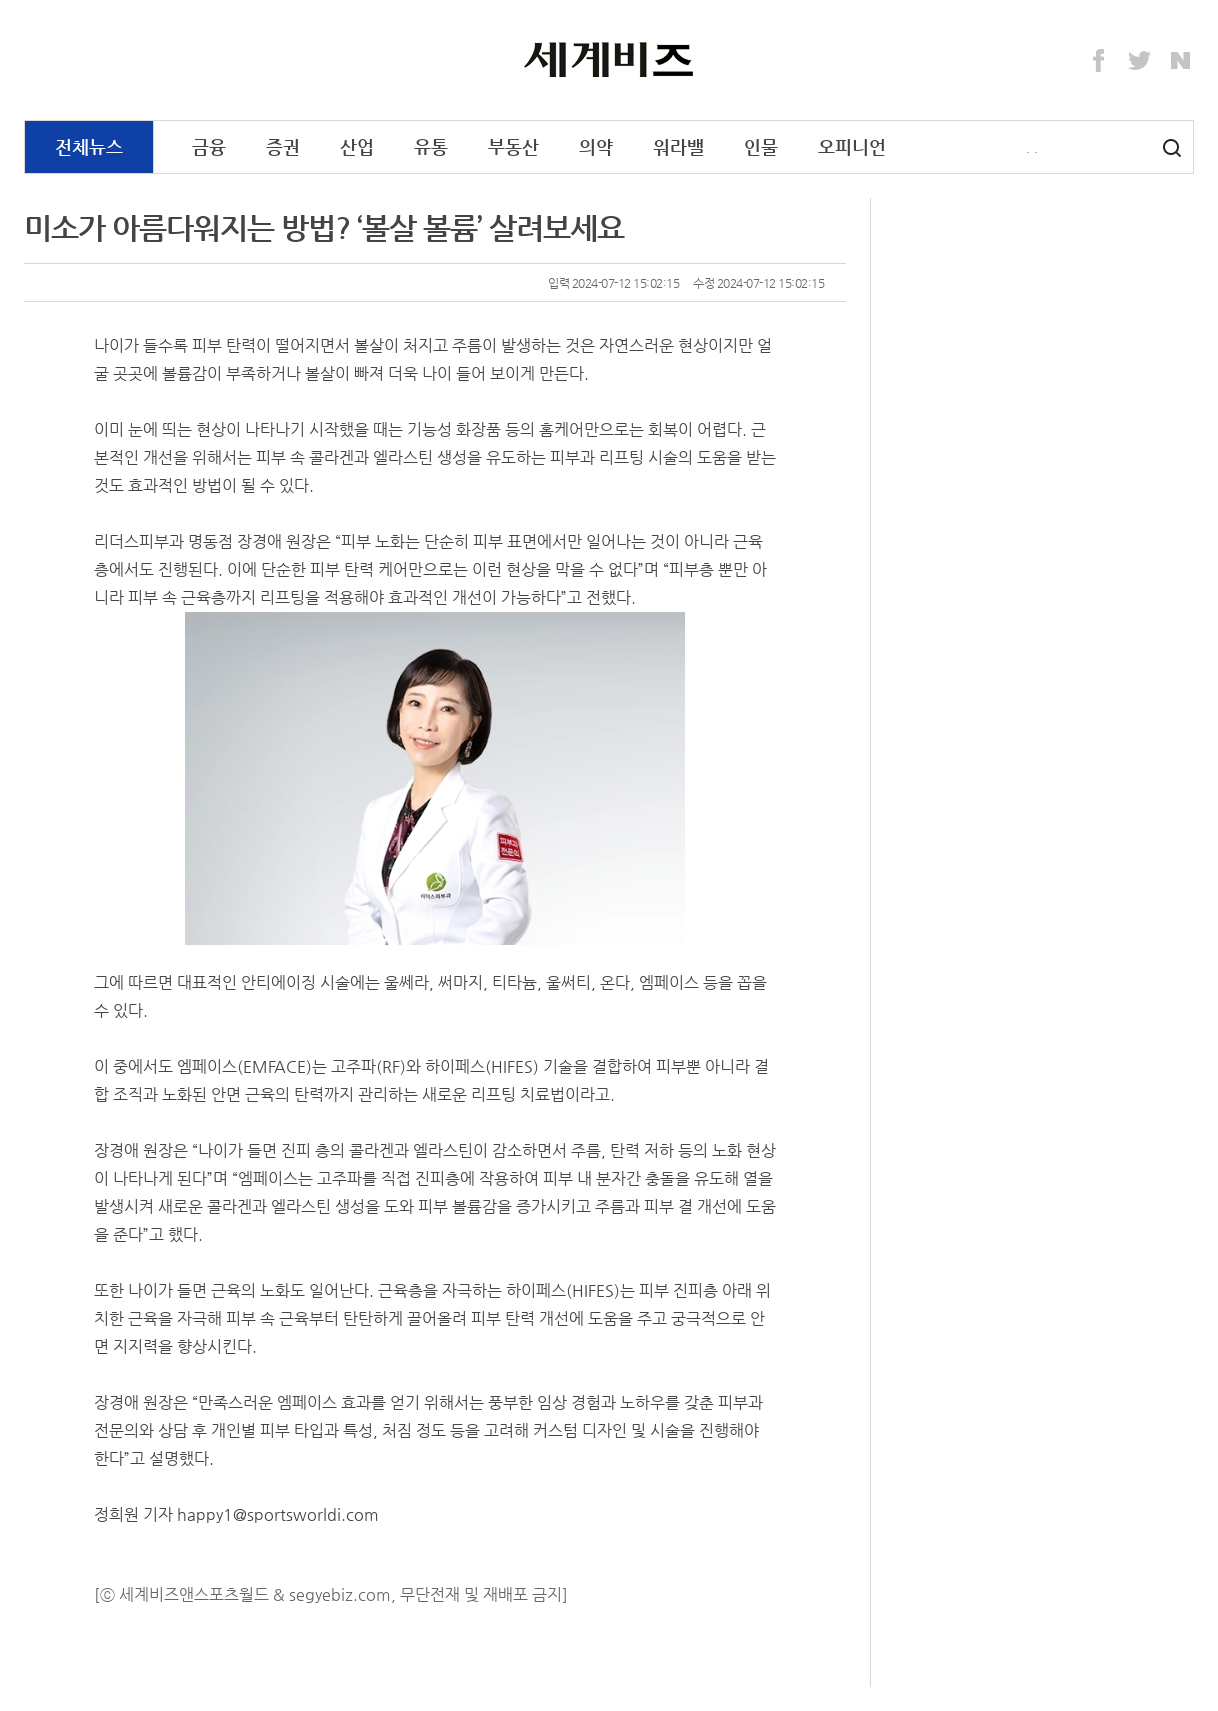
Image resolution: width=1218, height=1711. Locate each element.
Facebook (1099, 61)
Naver (1181, 61)
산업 (357, 146)
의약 (596, 146)
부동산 (513, 146)
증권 (283, 146)
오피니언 (852, 146)
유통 (431, 146)
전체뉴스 (89, 146)
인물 (761, 146)
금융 (209, 146)
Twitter (1140, 61)
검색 (1172, 148)
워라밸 (678, 146)
